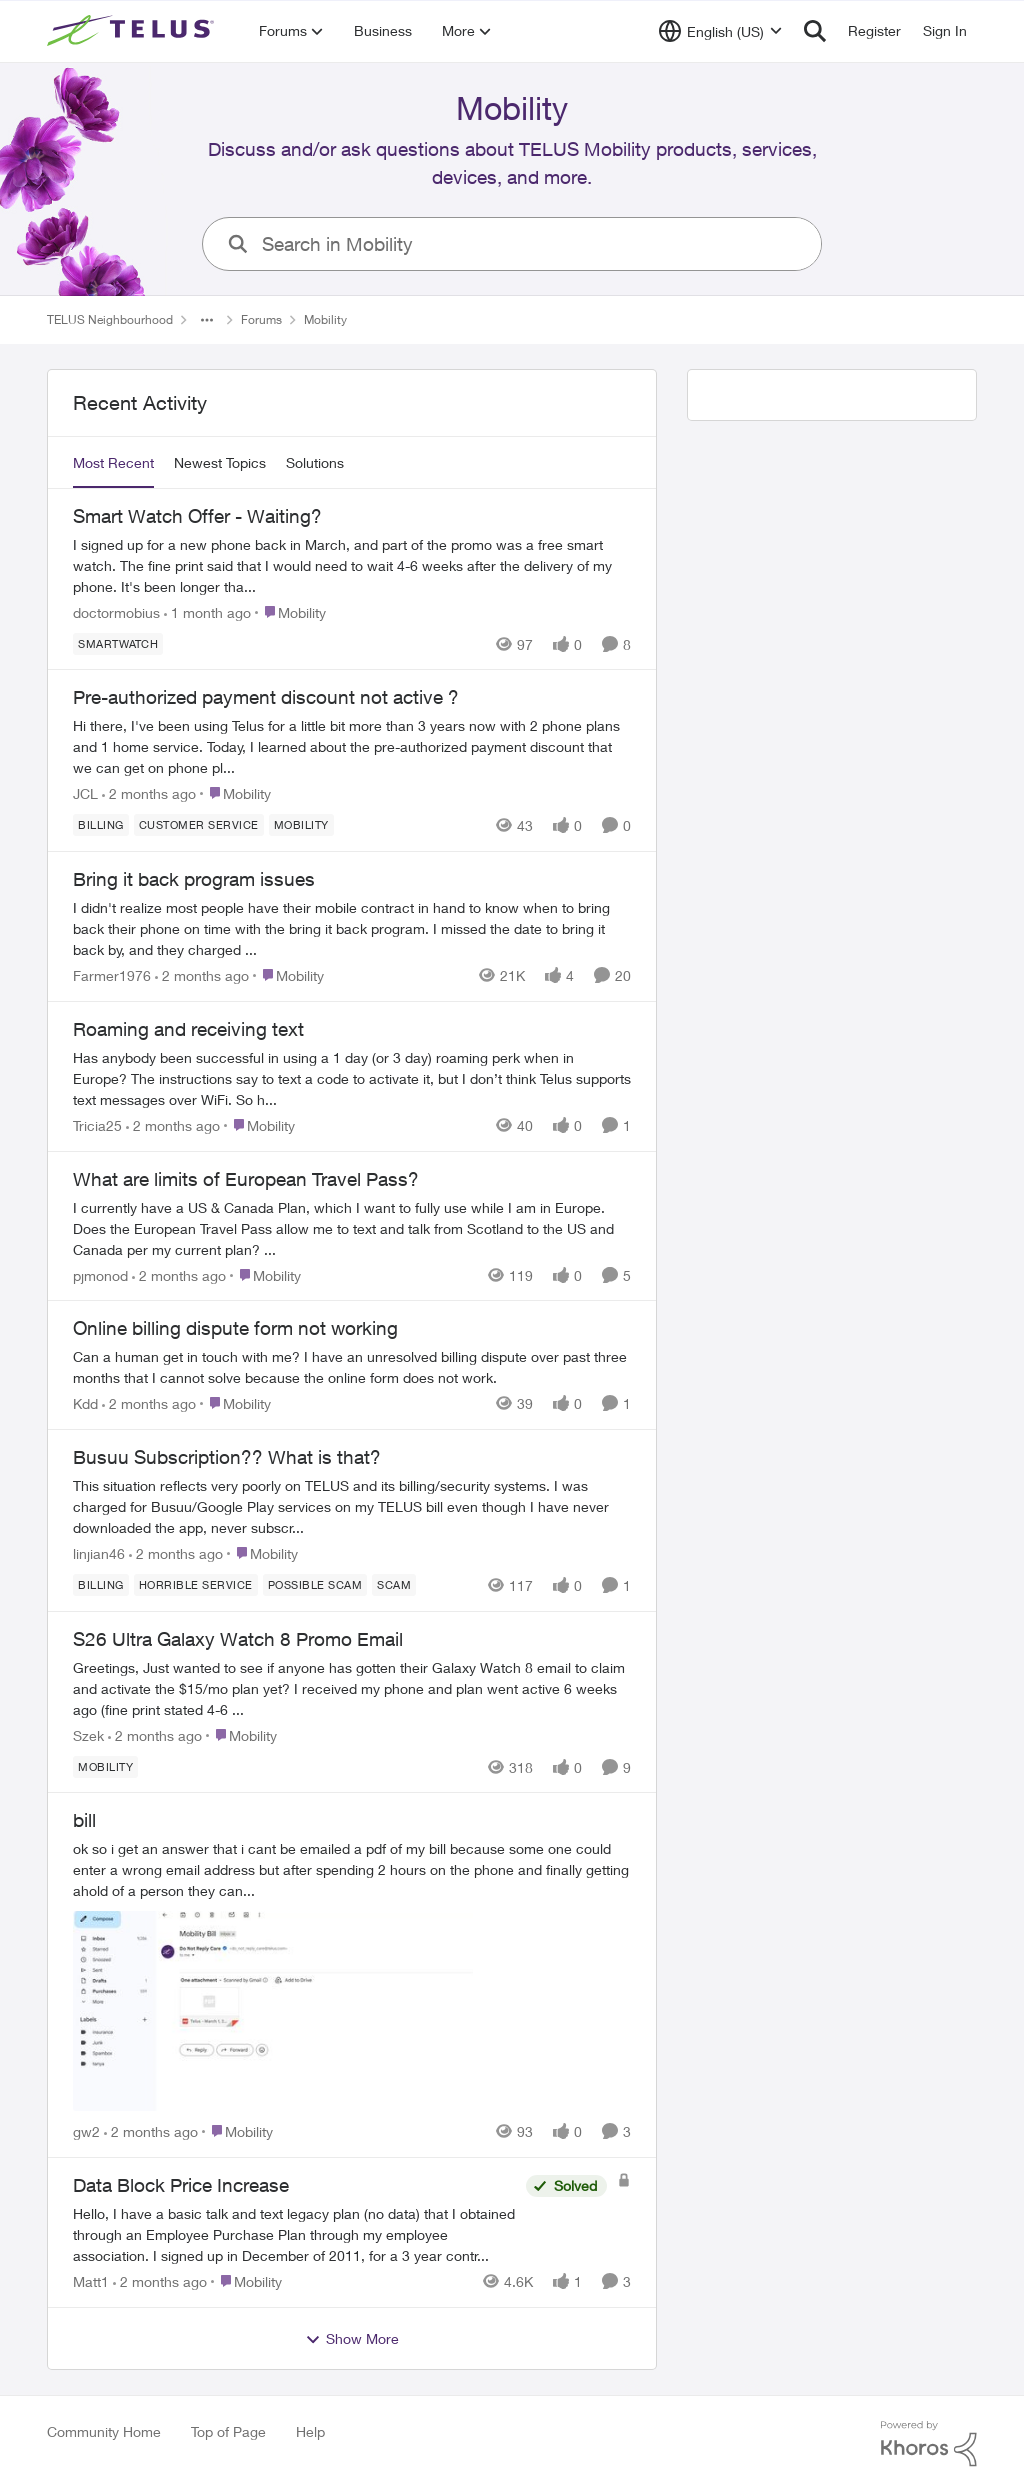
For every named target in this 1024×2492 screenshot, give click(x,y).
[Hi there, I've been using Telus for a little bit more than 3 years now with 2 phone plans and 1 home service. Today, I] (352, 746)
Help (310, 2431)
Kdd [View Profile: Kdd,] (85, 1403)
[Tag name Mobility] (301, 825)
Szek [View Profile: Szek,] (88, 1734)
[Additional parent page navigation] (207, 320)
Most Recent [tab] (113, 462)
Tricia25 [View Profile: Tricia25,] (97, 1125)
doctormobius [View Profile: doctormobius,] (116, 611)
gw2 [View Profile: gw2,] (86, 2131)
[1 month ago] (207, 611)
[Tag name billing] (101, 825)
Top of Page (228, 2431)
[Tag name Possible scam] (315, 1585)
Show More (352, 2339)
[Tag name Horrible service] (196, 1585)
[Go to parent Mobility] (290, 611)
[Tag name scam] (394, 1585)
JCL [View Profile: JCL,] (85, 793)
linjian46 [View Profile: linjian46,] (99, 1553)
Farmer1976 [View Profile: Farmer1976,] (112, 975)
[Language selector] (720, 31)
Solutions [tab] (315, 462)
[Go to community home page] (133, 31)
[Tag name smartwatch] (118, 643)
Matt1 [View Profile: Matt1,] (91, 2281)
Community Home (104, 2431)
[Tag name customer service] (199, 825)
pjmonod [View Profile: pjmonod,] (100, 1274)
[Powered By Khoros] (929, 2444)
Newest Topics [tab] (220, 462)
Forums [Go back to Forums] (261, 319)
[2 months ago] (149, 793)
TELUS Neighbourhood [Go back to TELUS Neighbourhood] (110, 319)
